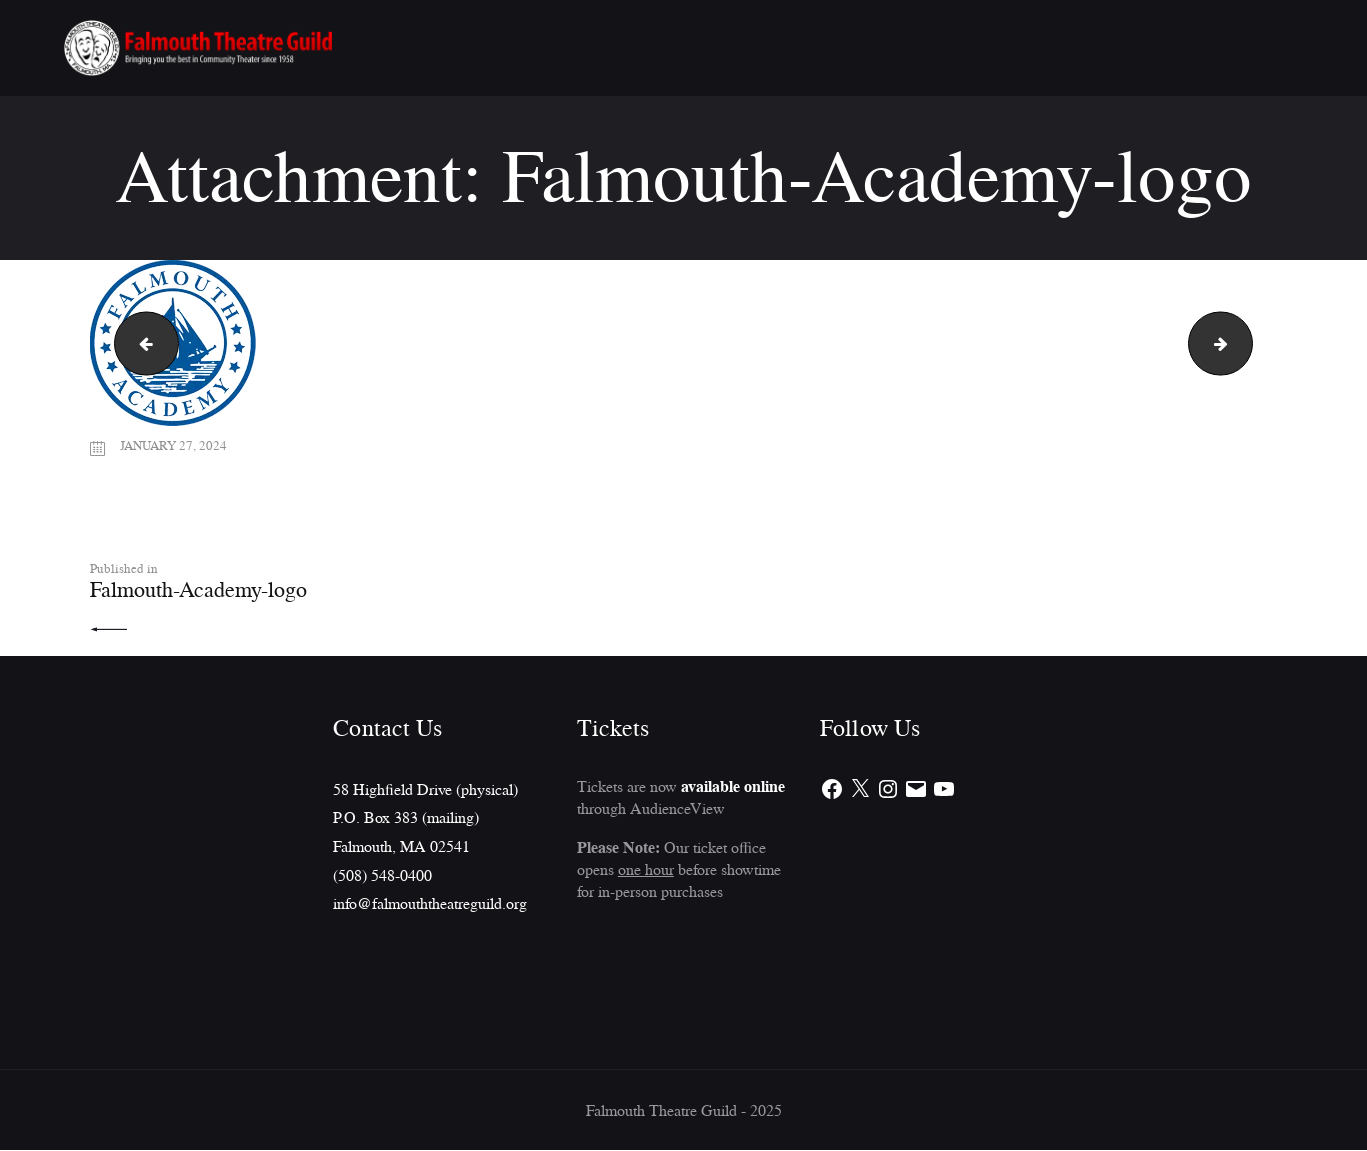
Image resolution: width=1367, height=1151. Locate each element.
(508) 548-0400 (382, 876)
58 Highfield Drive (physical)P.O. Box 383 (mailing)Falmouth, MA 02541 (425, 818)
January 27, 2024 (175, 445)
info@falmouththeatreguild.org (430, 904)
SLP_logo (139, 343)
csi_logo (1244, 343)
